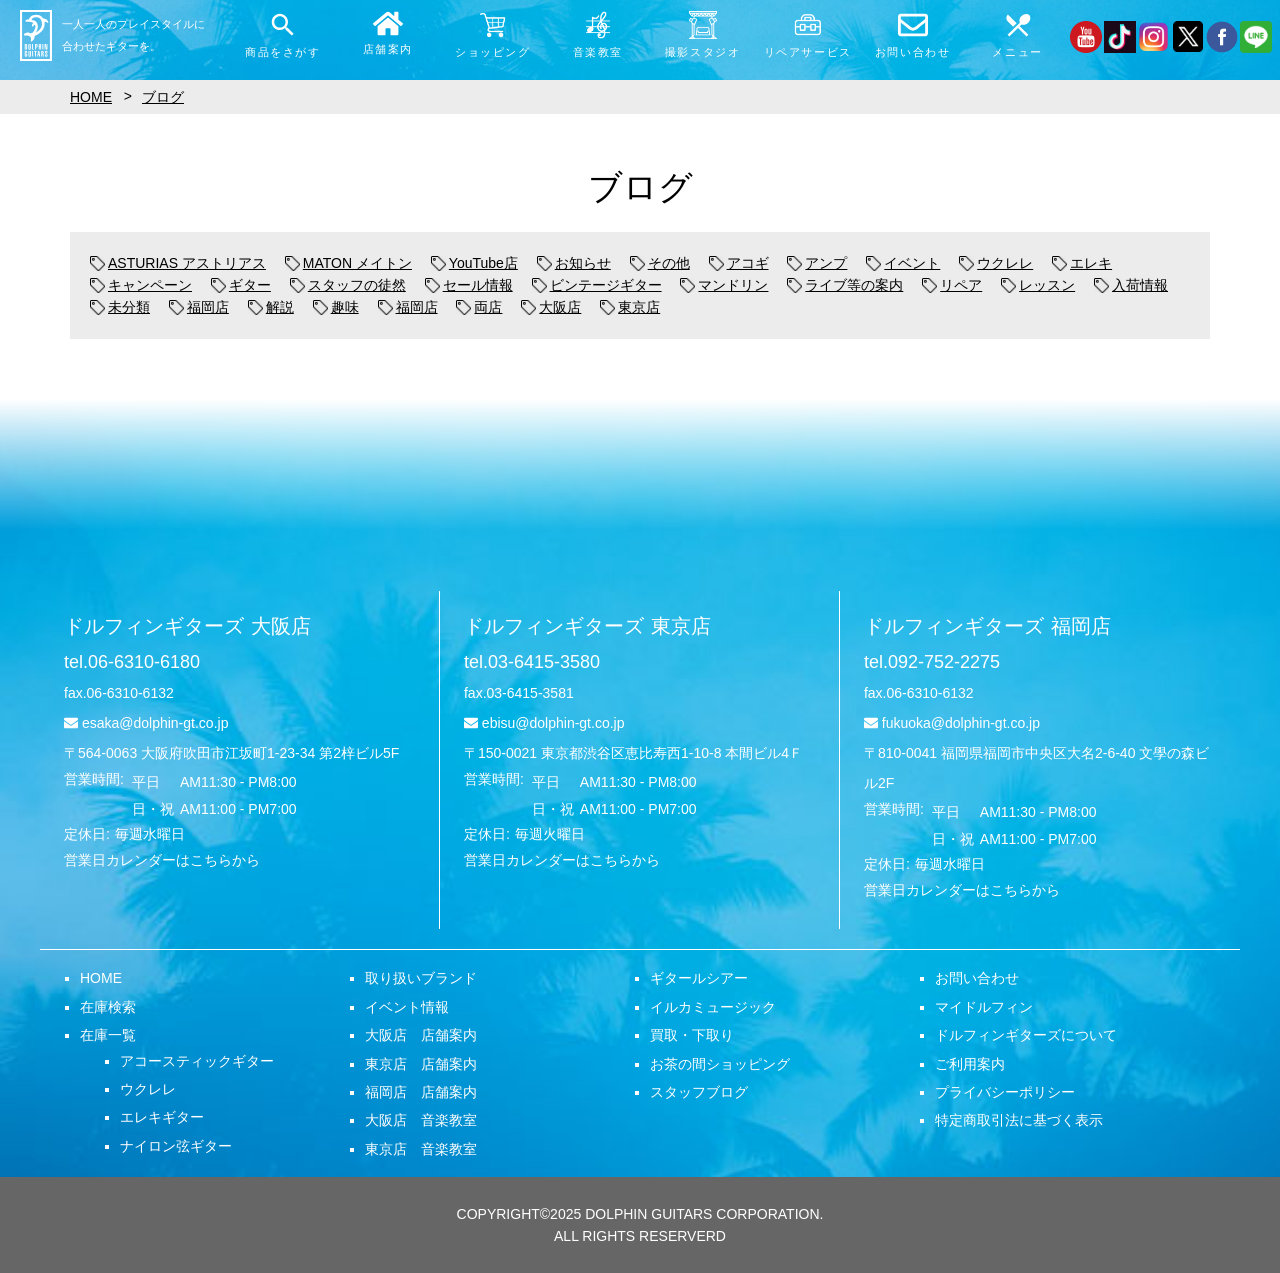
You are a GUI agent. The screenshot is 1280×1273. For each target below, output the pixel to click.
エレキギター (162, 1117)
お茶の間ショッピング (720, 1064)
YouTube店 (474, 263)
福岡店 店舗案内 (421, 1092)
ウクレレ (996, 263)
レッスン (1038, 285)
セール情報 (469, 285)
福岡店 (199, 307)
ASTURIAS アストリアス (178, 263)
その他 (660, 263)
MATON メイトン (348, 263)
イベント (903, 263)
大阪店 (551, 307)
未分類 (120, 307)
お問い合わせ (977, 978)
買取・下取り (692, 1035)
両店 (479, 307)
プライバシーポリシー (1005, 1092)
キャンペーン (141, 285)
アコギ (739, 263)
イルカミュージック (713, 1007)
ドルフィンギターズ (187, 626)
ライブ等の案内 (845, 285)
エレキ (1082, 263)
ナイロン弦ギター (176, 1146)
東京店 (630, 307)
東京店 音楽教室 (421, 1149)
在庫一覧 (108, 1035)
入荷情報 (1131, 285)
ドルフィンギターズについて (1026, 1035)
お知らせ (574, 263)
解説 (271, 307)
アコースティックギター (197, 1061)
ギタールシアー (699, 978)
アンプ (817, 263)
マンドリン (724, 285)
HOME (101, 978)
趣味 (336, 307)
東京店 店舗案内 (421, 1064)
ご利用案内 (970, 1064)
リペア (952, 285)
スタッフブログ (699, 1092)
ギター (241, 285)
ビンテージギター (597, 285)
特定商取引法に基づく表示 (1019, 1120)
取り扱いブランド (421, 978)
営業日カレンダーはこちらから (162, 860)
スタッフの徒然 (348, 285)
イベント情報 (407, 1007)
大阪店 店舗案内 (421, 1035)
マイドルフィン (984, 1007)
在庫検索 (108, 1007)
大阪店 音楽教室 (421, 1120)
